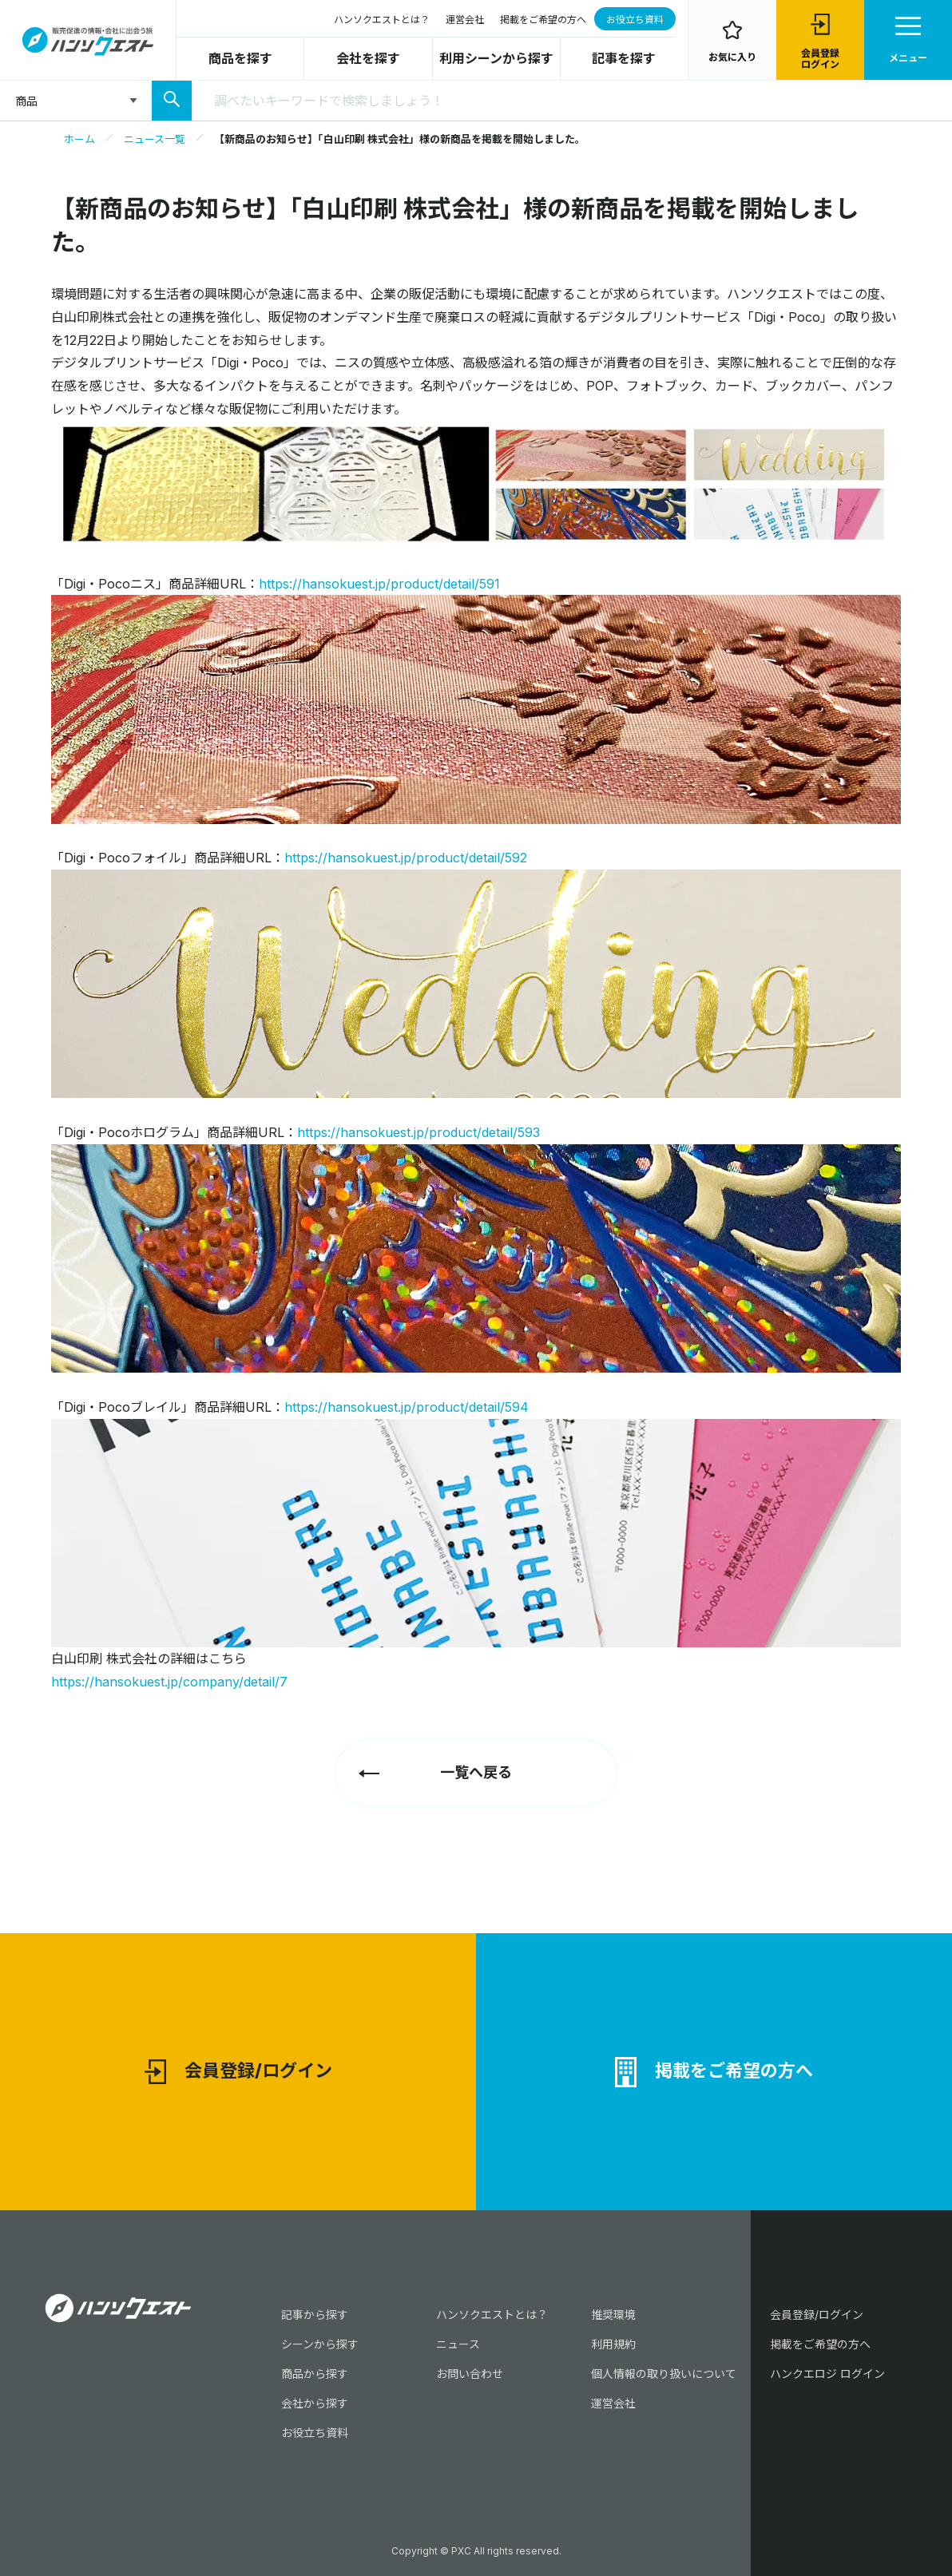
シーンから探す (320, 2344)
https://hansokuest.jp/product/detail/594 (406, 1407)
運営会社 (465, 20)
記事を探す (624, 58)
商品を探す (240, 58)
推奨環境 (613, 2314)
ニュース (458, 2344)
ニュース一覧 (154, 139)
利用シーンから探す (496, 58)
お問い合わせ (469, 2373)
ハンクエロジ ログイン (827, 2373)
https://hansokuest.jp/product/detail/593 (418, 1132)
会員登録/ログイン (238, 2071)
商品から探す (314, 2373)
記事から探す (314, 2314)
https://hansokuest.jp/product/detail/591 (379, 584)
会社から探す (314, 2403)
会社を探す (368, 58)
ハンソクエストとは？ (382, 20)
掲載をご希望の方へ (543, 20)
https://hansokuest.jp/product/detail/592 (405, 858)
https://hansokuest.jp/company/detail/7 (169, 1682)
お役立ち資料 (635, 20)
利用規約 (613, 2344)
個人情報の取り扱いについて (663, 2373)
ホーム (79, 139)
